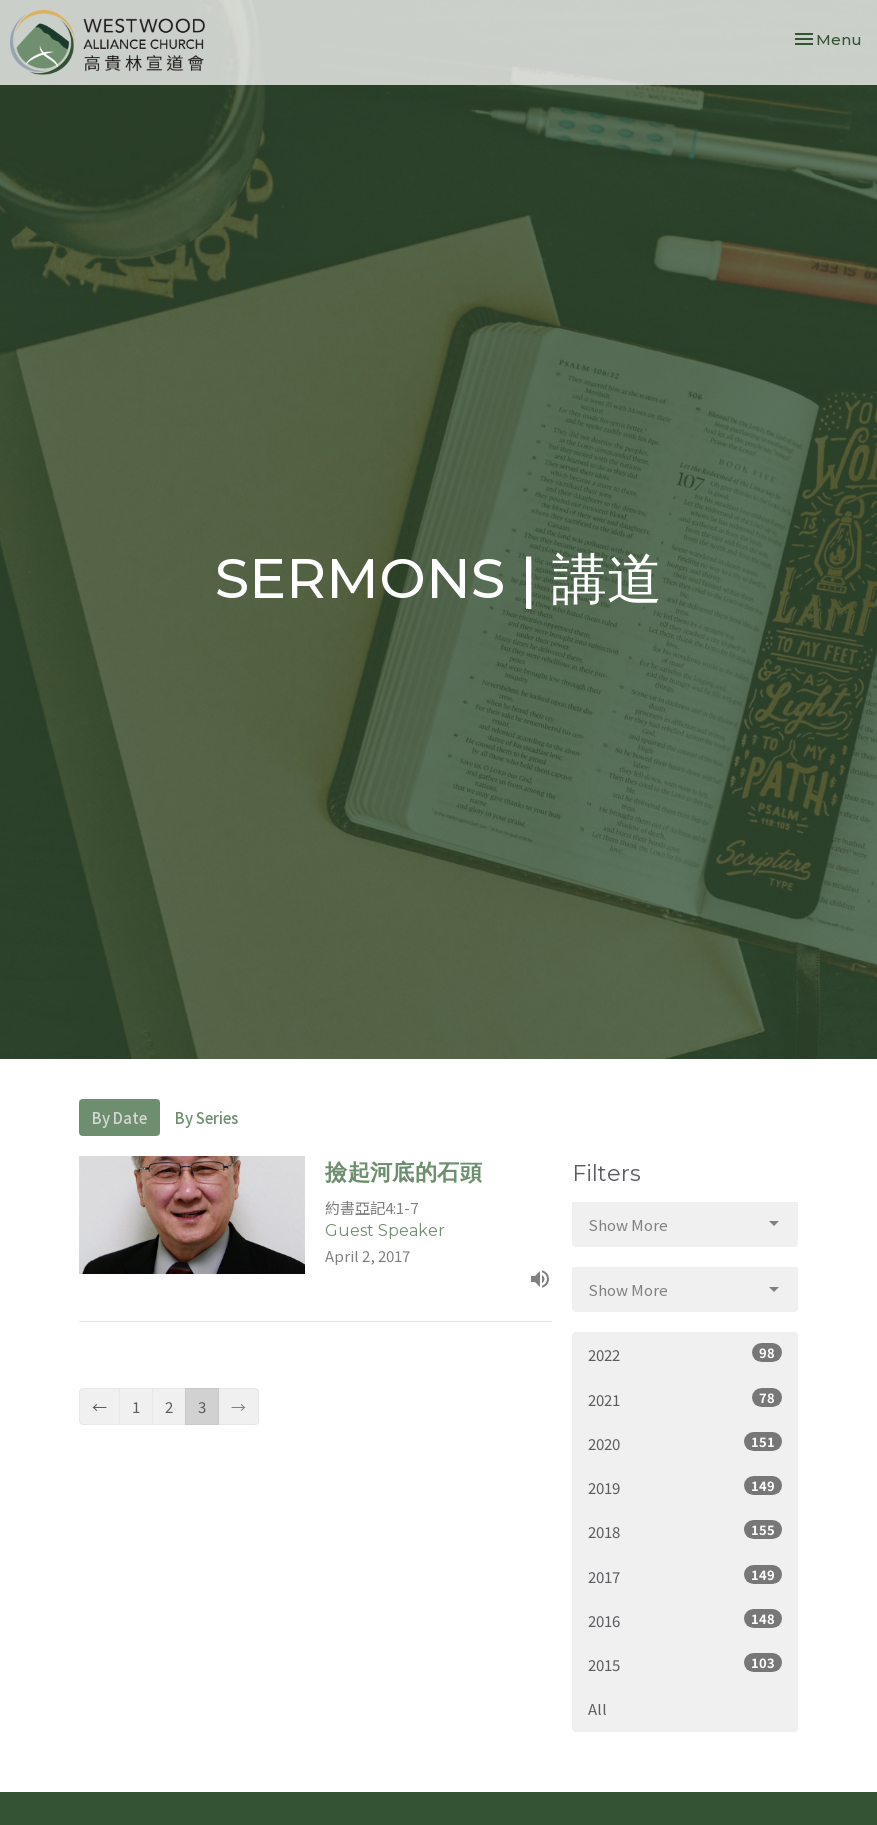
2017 (685, 1576)
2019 (685, 1487)
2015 (685, 1664)
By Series (206, 1117)
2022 (685, 1354)
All (597, 1708)
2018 (685, 1531)
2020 (685, 1443)
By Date (119, 1117)
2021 (685, 1399)
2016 (685, 1620)
